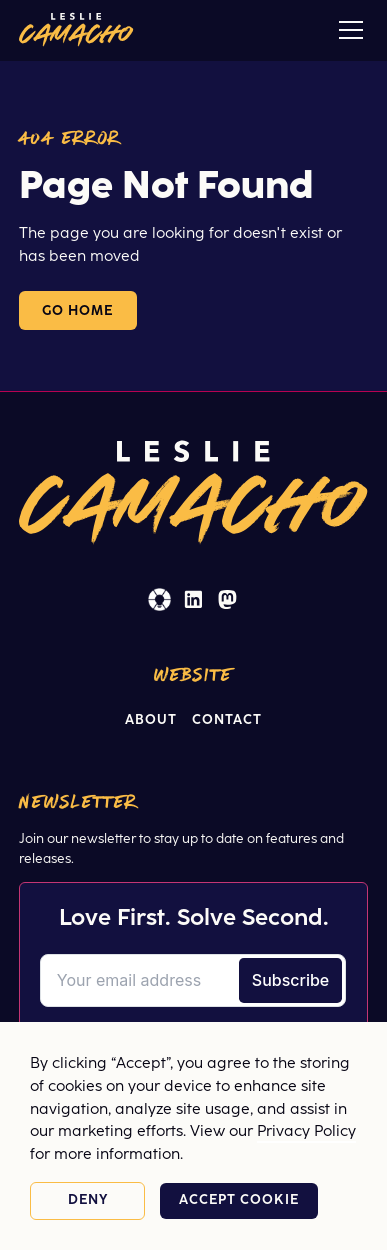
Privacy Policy (306, 1131)
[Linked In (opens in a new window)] (193, 599)
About (151, 720)
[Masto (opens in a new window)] (227, 599)
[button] (347, 30)
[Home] (76, 30)
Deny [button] (88, 1200)
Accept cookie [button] (239, 1200)
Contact (227, 720)
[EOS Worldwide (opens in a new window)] (159, 599)
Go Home (78, 311)
